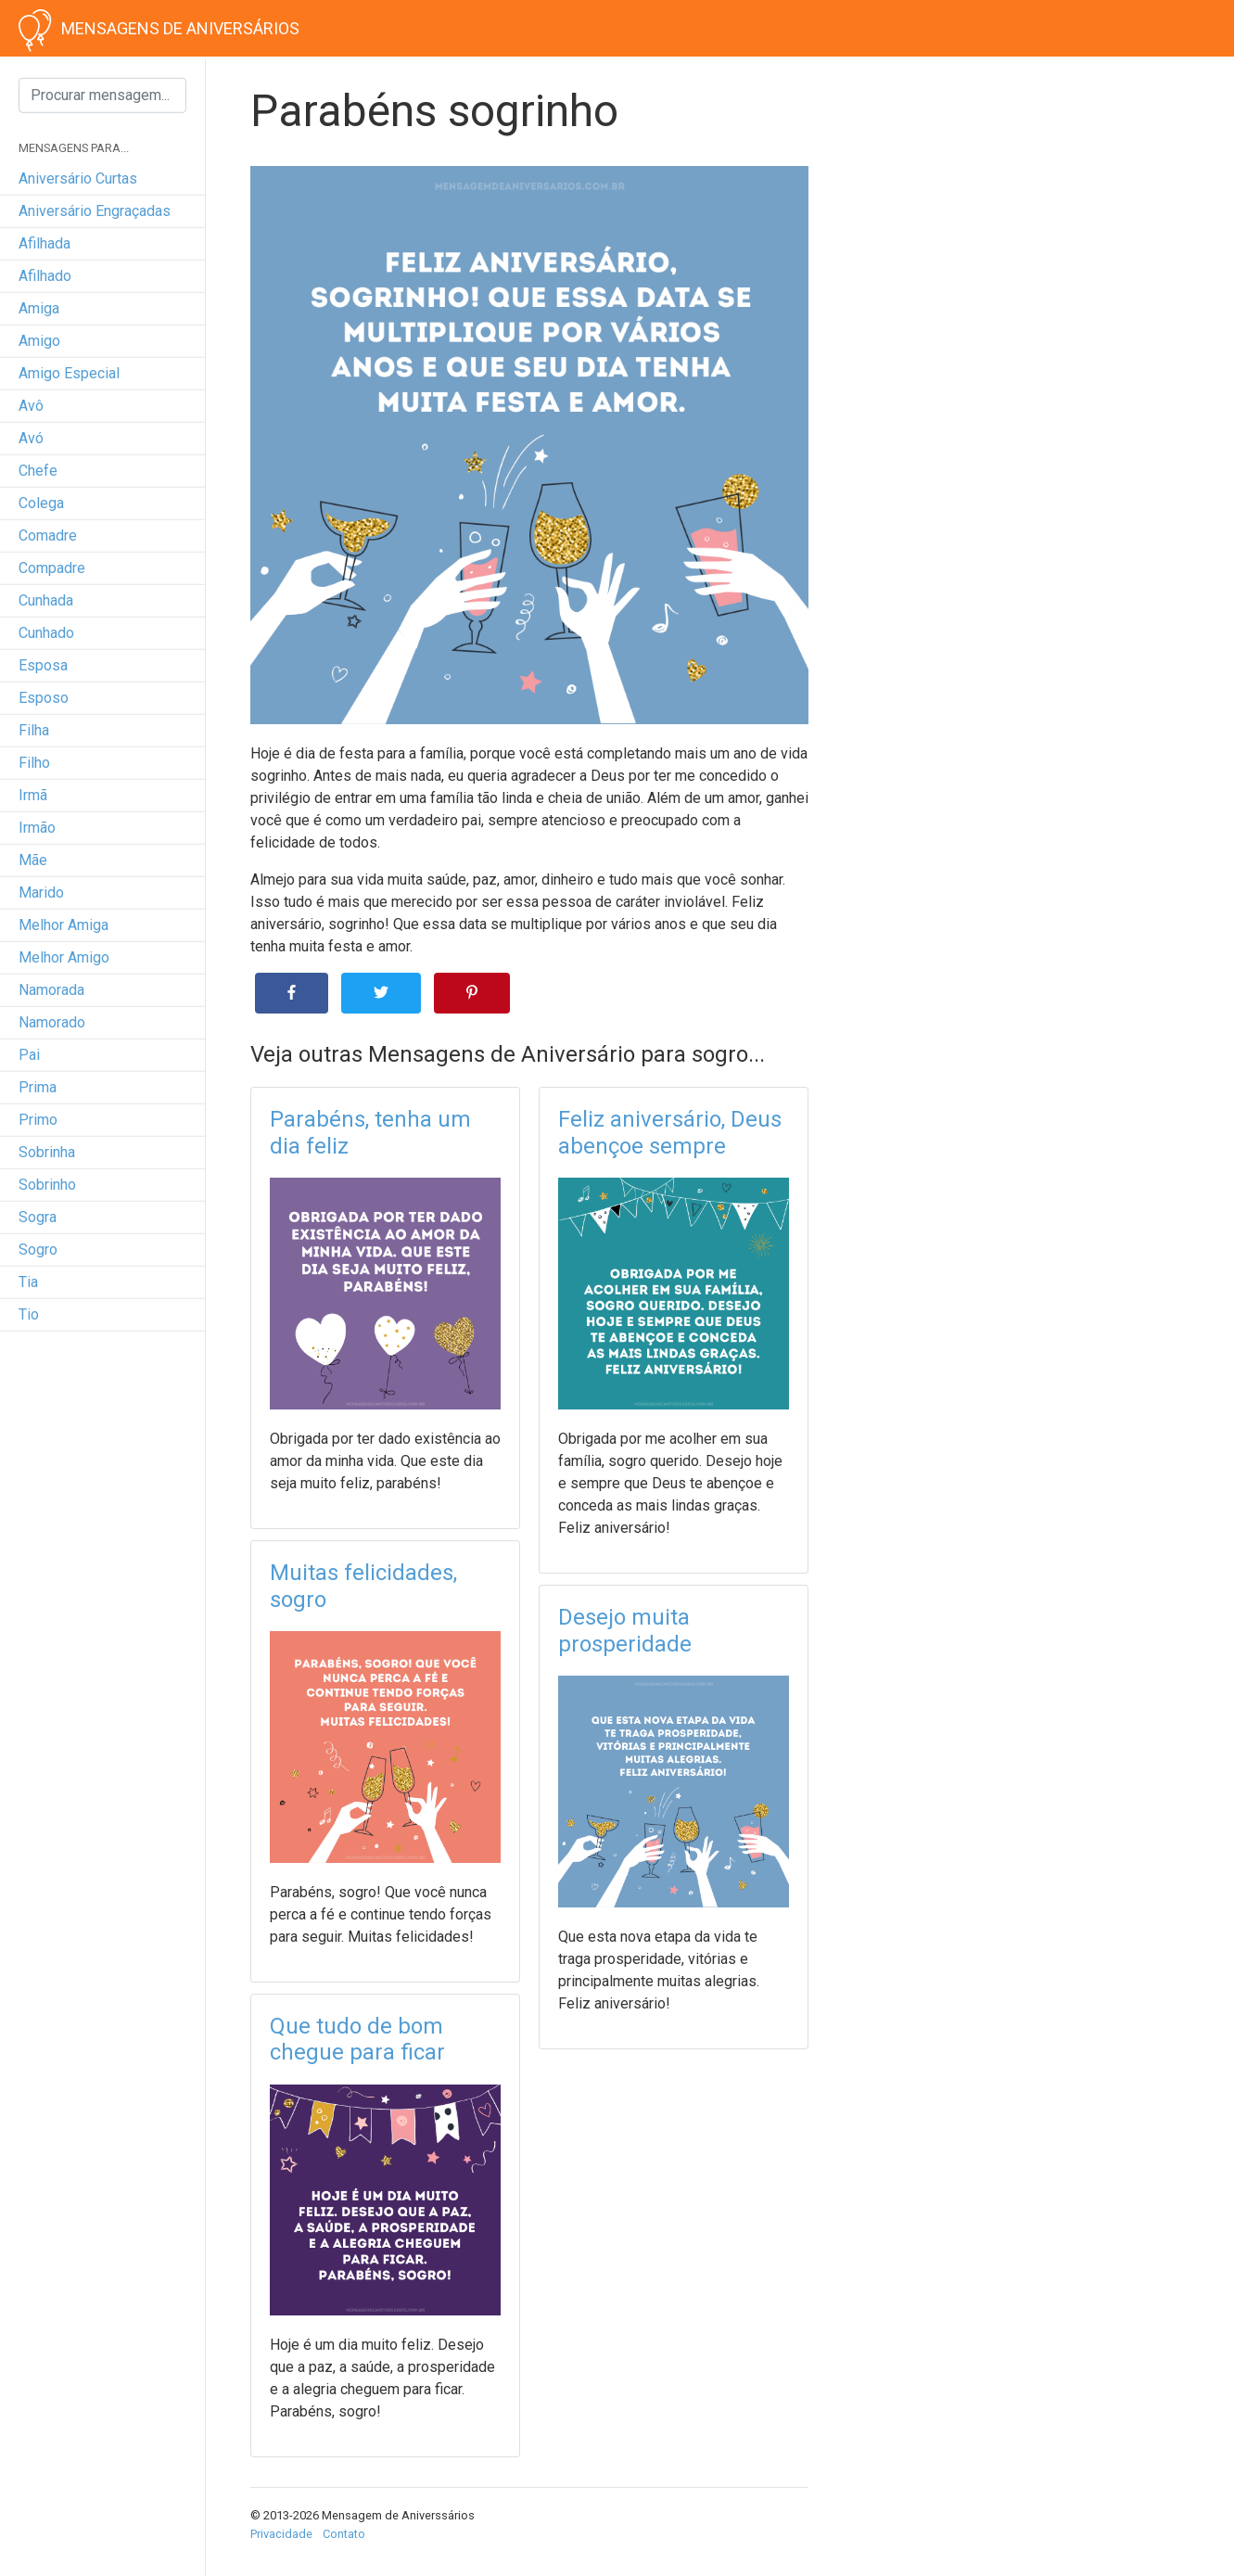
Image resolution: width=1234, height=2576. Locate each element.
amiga (39, 308)
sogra (38, 1217)
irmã (33, 795)
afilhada (44, 243)
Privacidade (281, 2534)
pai (29, 1055)
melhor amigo (64, 957)
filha (34, 730)
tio (29, 1314)
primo (38, 1120)
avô (31, 405)
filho (34, 763)
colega (41, 503)
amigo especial (69, 373)
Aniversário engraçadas (95, 211)
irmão (37, 827)
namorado (52, 1022)
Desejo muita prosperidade (625, 1630)
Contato (344, 2534)
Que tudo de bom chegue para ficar (357, 2039)
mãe (33, 860)
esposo (44, 698)
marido (41, 892)
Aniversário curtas (78, 178)
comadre (48, 535)
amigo (39, 341)
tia (28, 1282)
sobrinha (47, 1152)
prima (38, 1087)
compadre (52, 568)
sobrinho (47, 1184)
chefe (38, 470)
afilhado (45, 276)
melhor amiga (63, 925)
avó (31, 438)
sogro (38, 1249)
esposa (43, 665)
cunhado (46, 633)
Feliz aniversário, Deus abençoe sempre (670, 1132)
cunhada (46, 600)
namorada (51, 990)
